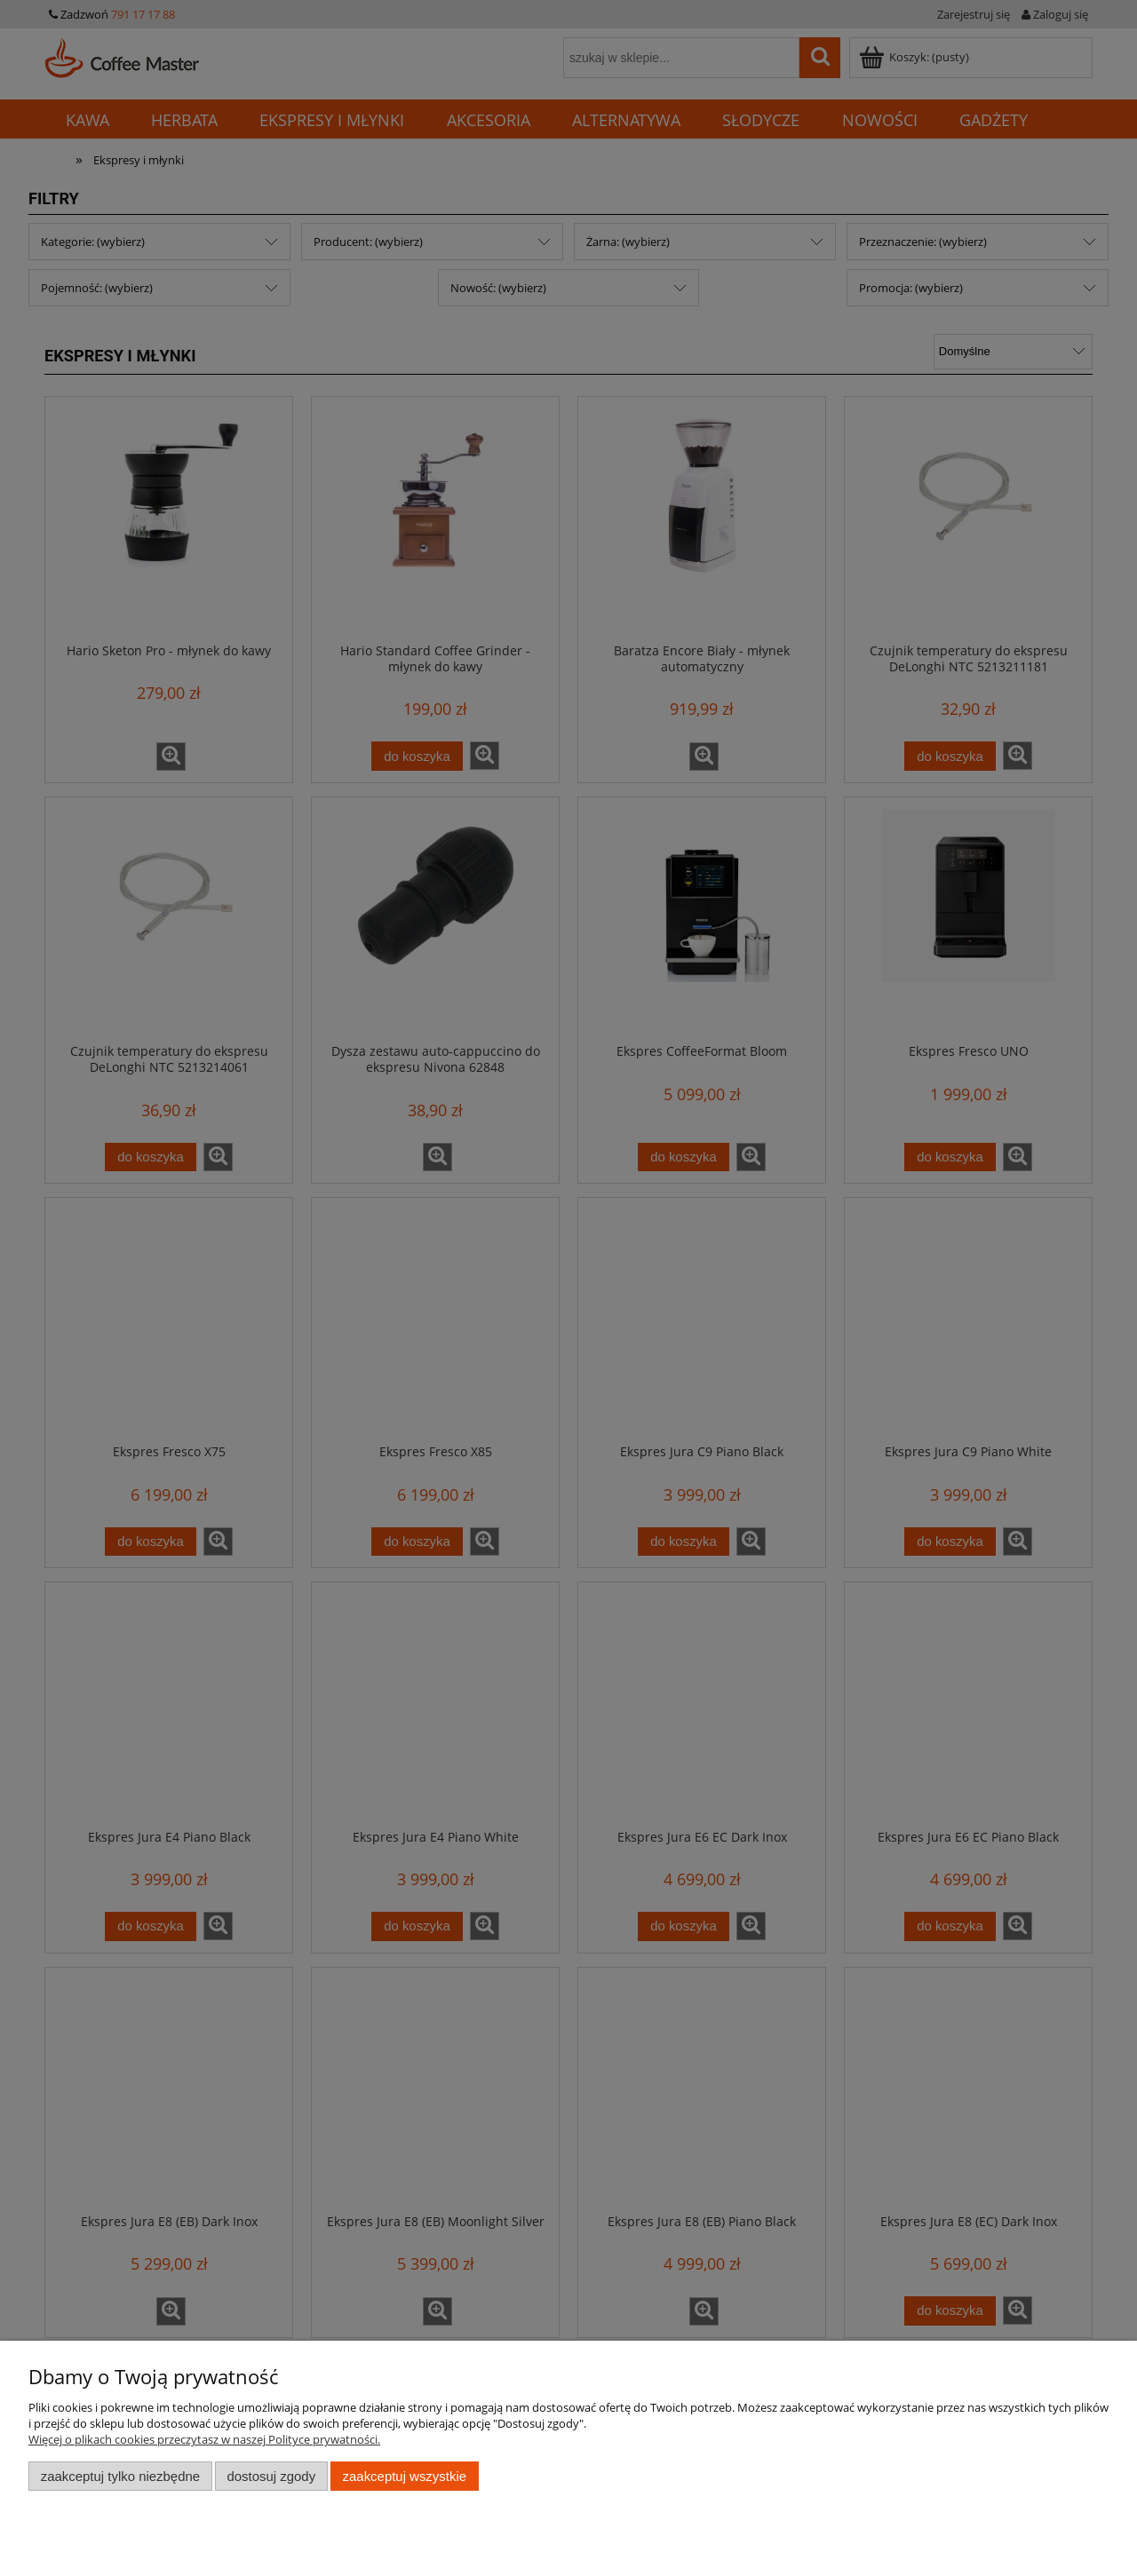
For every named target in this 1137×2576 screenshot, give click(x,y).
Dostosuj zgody (271, 2476)
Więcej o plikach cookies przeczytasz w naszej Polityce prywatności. (204, 2439)
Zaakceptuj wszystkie (404, 2476)
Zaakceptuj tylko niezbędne (120, 2476)
